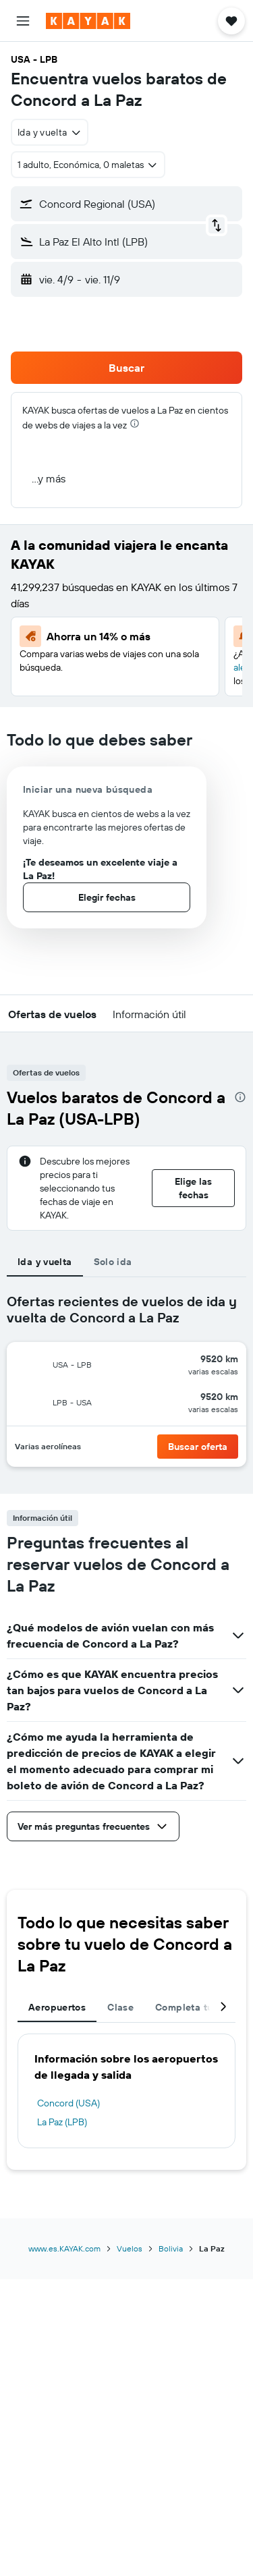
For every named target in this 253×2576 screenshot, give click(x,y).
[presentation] (135, 423)
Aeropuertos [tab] (57, 2007)
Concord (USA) (68, 2103)
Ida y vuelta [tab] (45, 1262)
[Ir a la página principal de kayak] (88, 21)
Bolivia (171, 2248)
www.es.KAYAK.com (64, 2248)
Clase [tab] (120, 2007)
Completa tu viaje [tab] (196, 2007)
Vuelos (129, 2248)
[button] (23, 21)
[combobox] (49, 132)
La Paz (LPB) (62, 2122)
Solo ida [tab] (113, 1262)
